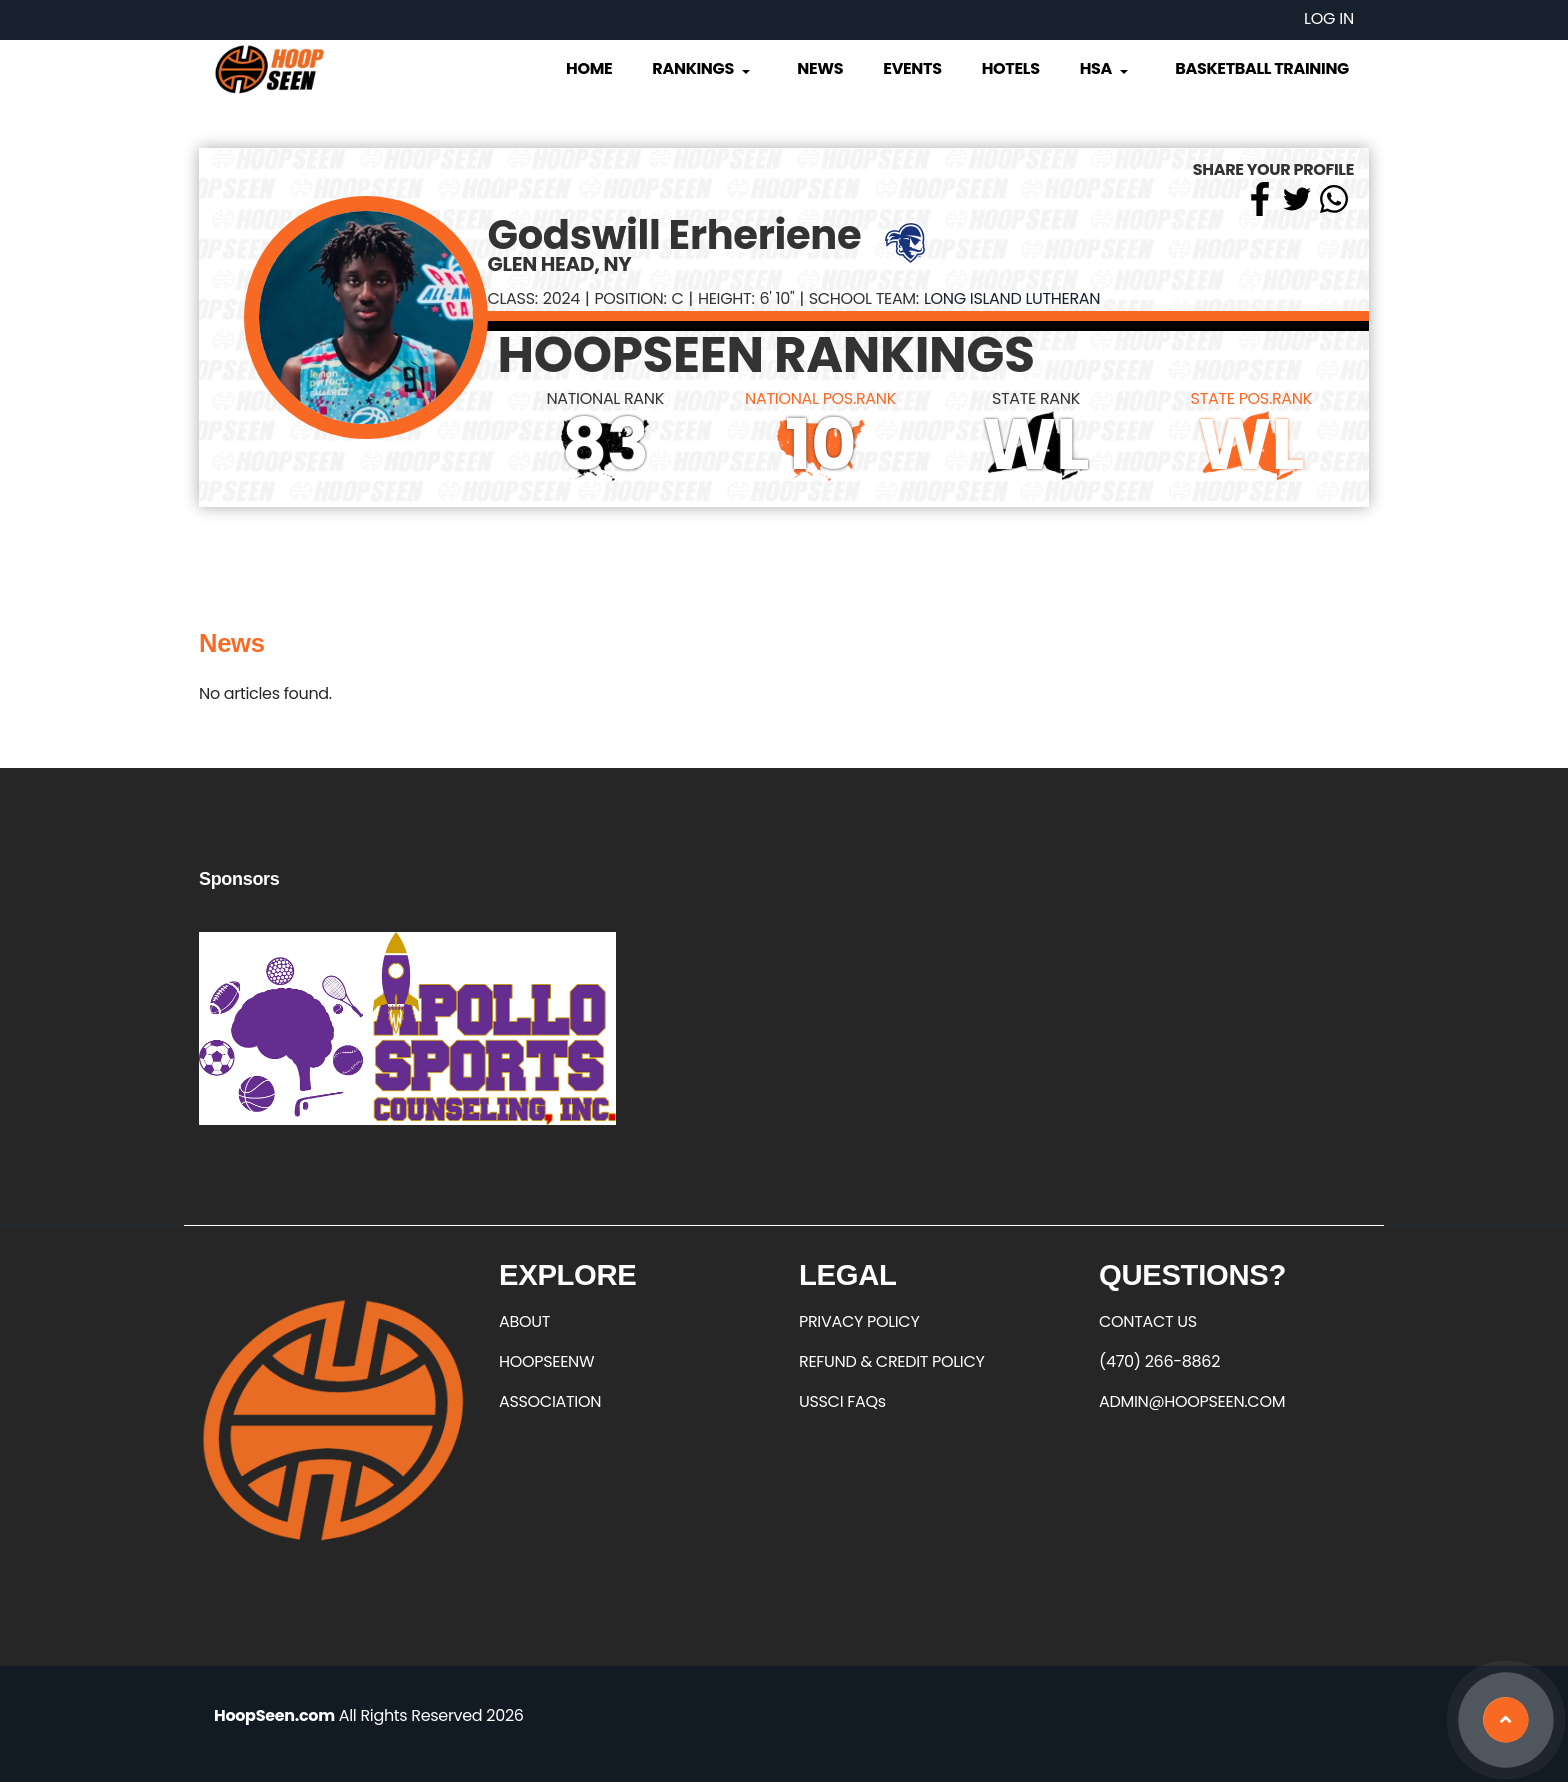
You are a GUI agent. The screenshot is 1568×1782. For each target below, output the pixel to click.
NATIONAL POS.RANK (820, 398)
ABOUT (524, 1321)
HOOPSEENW (546, 1361)
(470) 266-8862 (1159, 1361)
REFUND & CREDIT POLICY (892, 1361)
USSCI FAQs (842, 1401)
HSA (1106, 68)
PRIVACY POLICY (859, 1321)
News (820, 68)
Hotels (1011, 68)
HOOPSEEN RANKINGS (766, 355)
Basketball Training (1262, 68)
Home (589, 68)
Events (912, 68)
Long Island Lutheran (1012, 298)
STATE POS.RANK (1251, 398)
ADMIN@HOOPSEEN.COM (1192, 1401)
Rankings (702, 68)
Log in (1329, 18)
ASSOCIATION (550, 1401)
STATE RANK (1036, 398)
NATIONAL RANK (605, 398)
